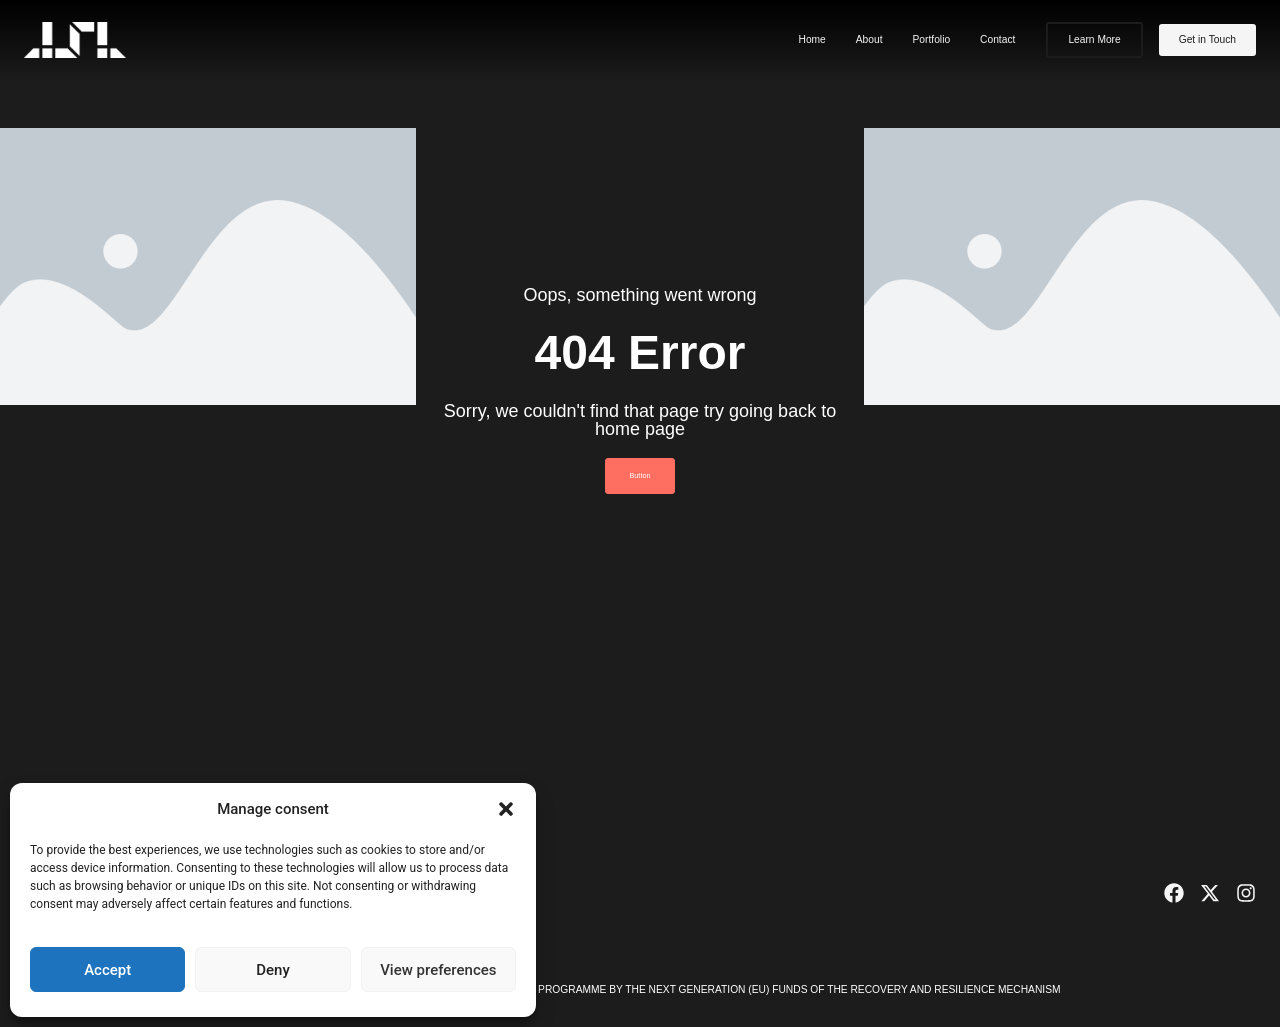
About (869, 39)
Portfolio (932, 39)
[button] (506, 809)
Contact (997, 39)
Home (811, 39)
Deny (273, 970)
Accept (107, 970)
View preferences (438, 970)
